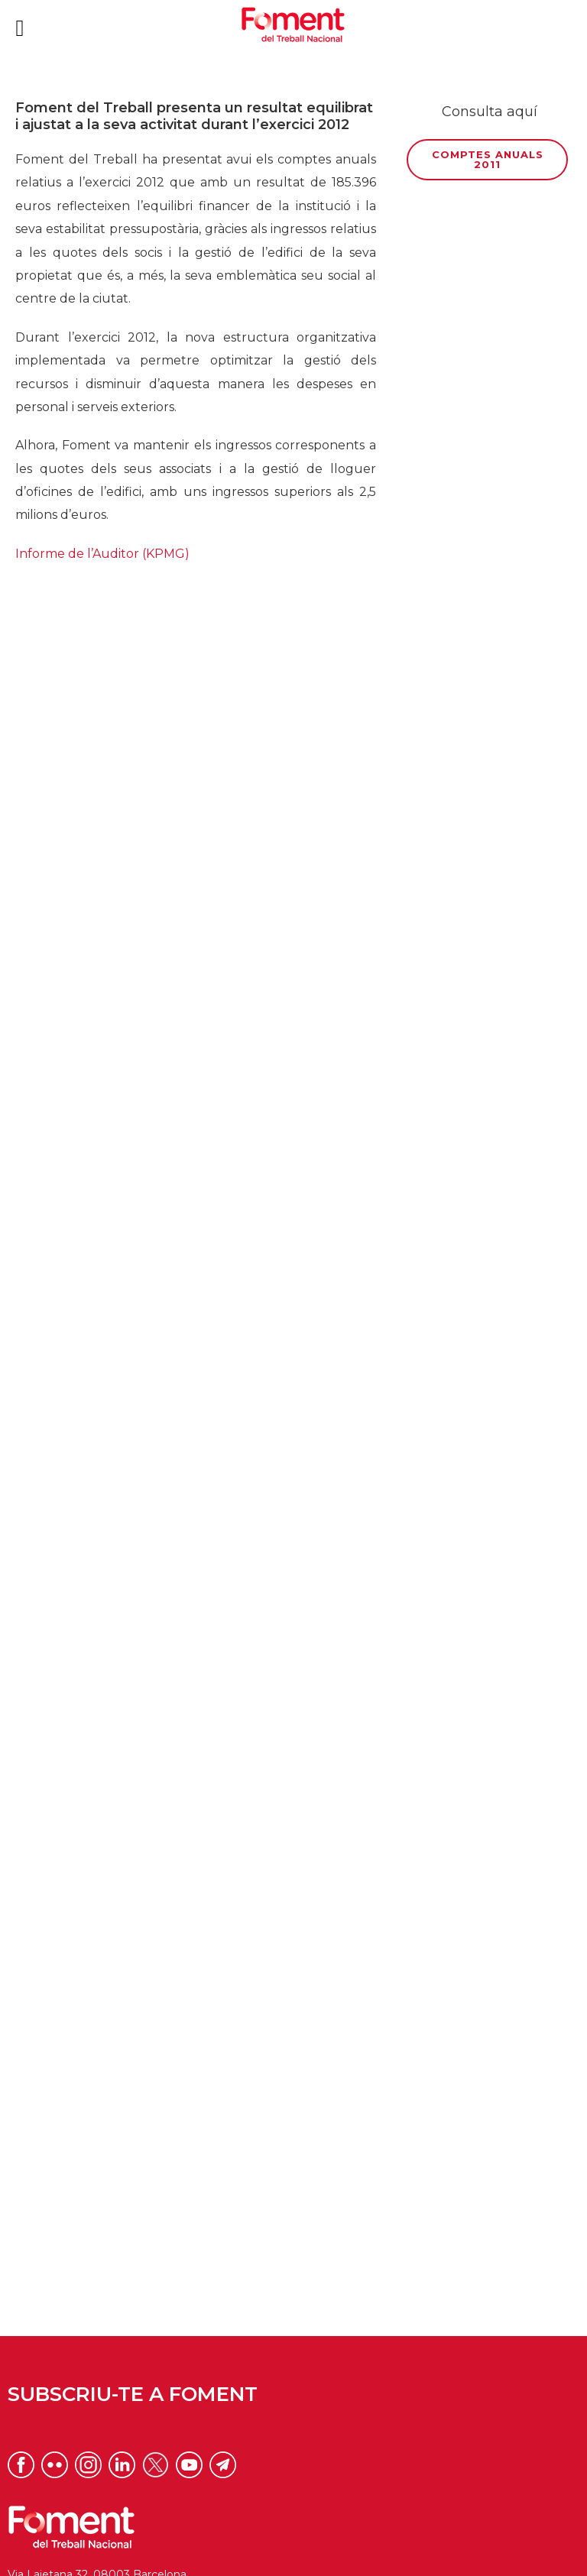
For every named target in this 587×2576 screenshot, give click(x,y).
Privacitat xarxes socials (293, 2556)
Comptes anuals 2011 (487, 159)
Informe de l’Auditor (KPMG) (102, 553)
